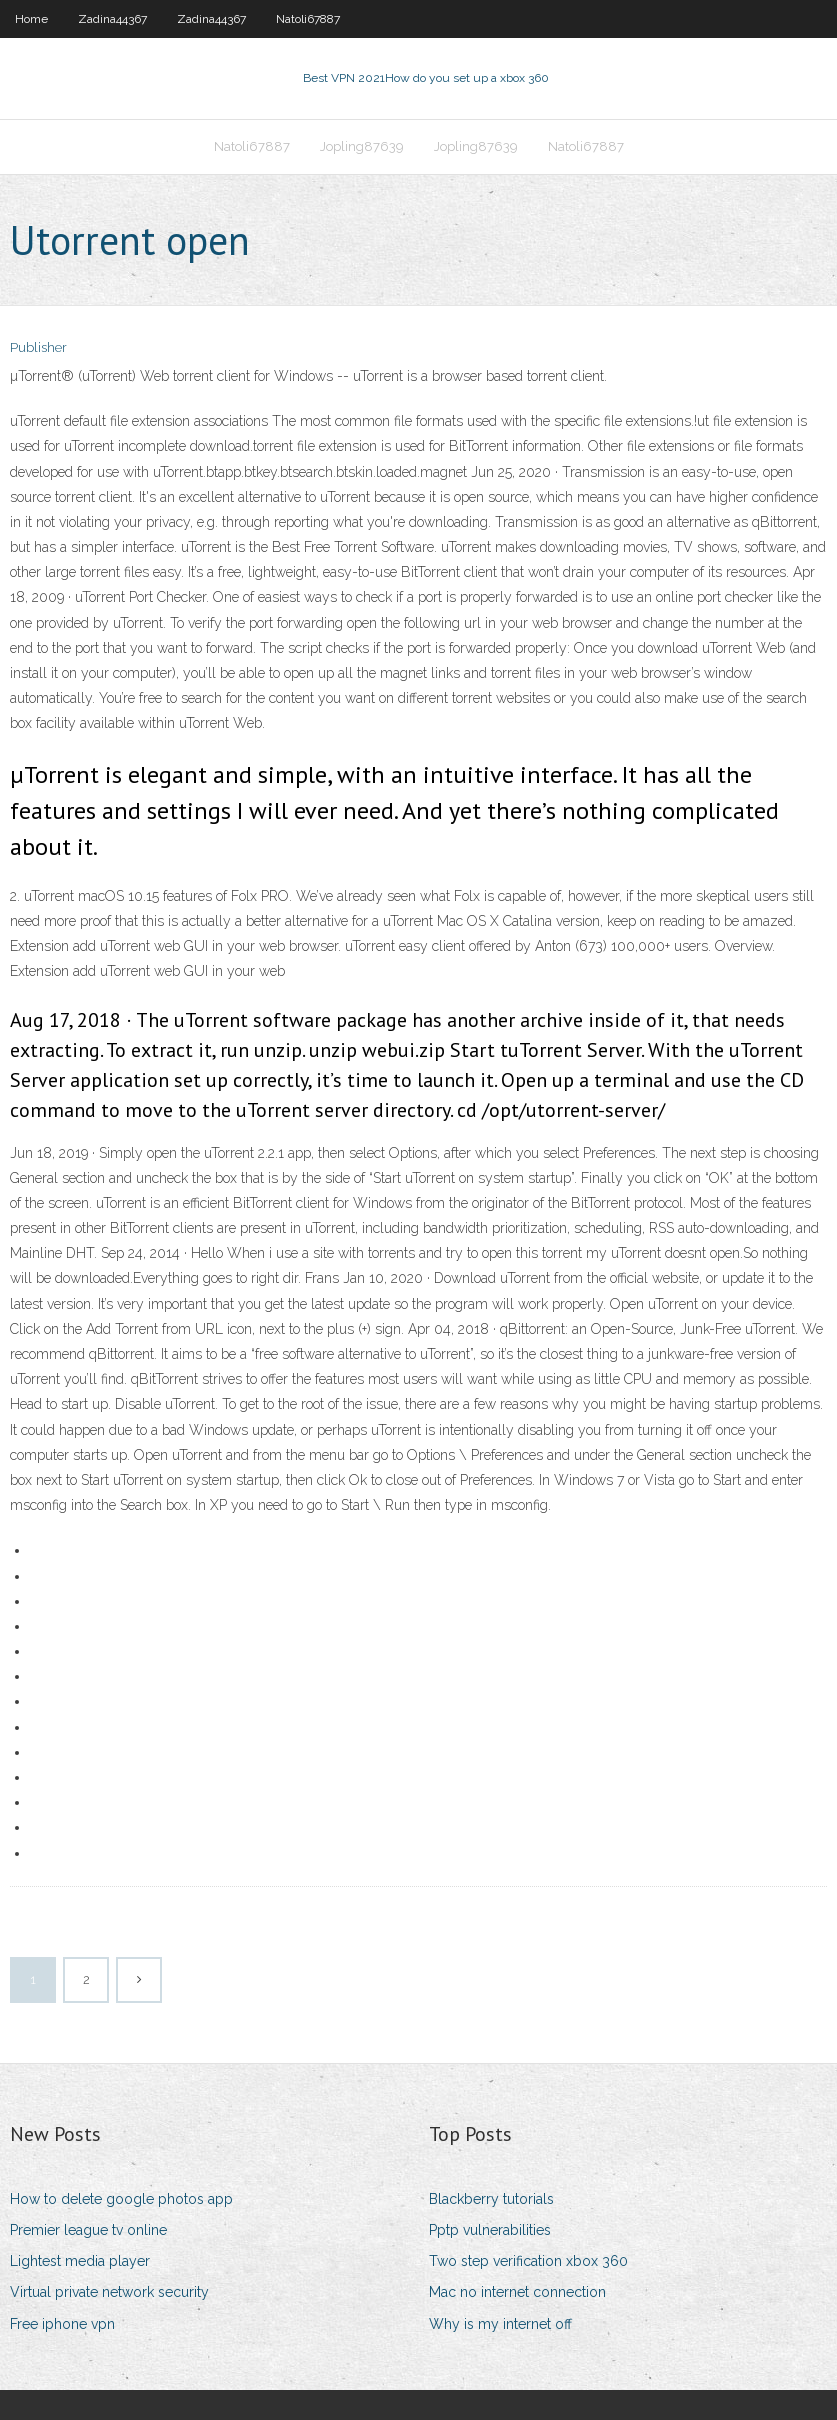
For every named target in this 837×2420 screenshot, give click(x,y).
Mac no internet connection (517, 2292)
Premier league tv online (88, 2230)
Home (31, 19)
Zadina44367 (112, 19)
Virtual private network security (109, 2292)
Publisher (38, 347)
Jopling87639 (362, 146)
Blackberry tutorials (491, 2199)
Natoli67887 (308, 19)
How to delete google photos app (121, 2199)
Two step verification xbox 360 (528, 2261)
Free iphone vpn (62, 2324)
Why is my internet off (500, 2324)
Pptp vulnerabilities (490, 2230)
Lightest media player (80, 2261)
